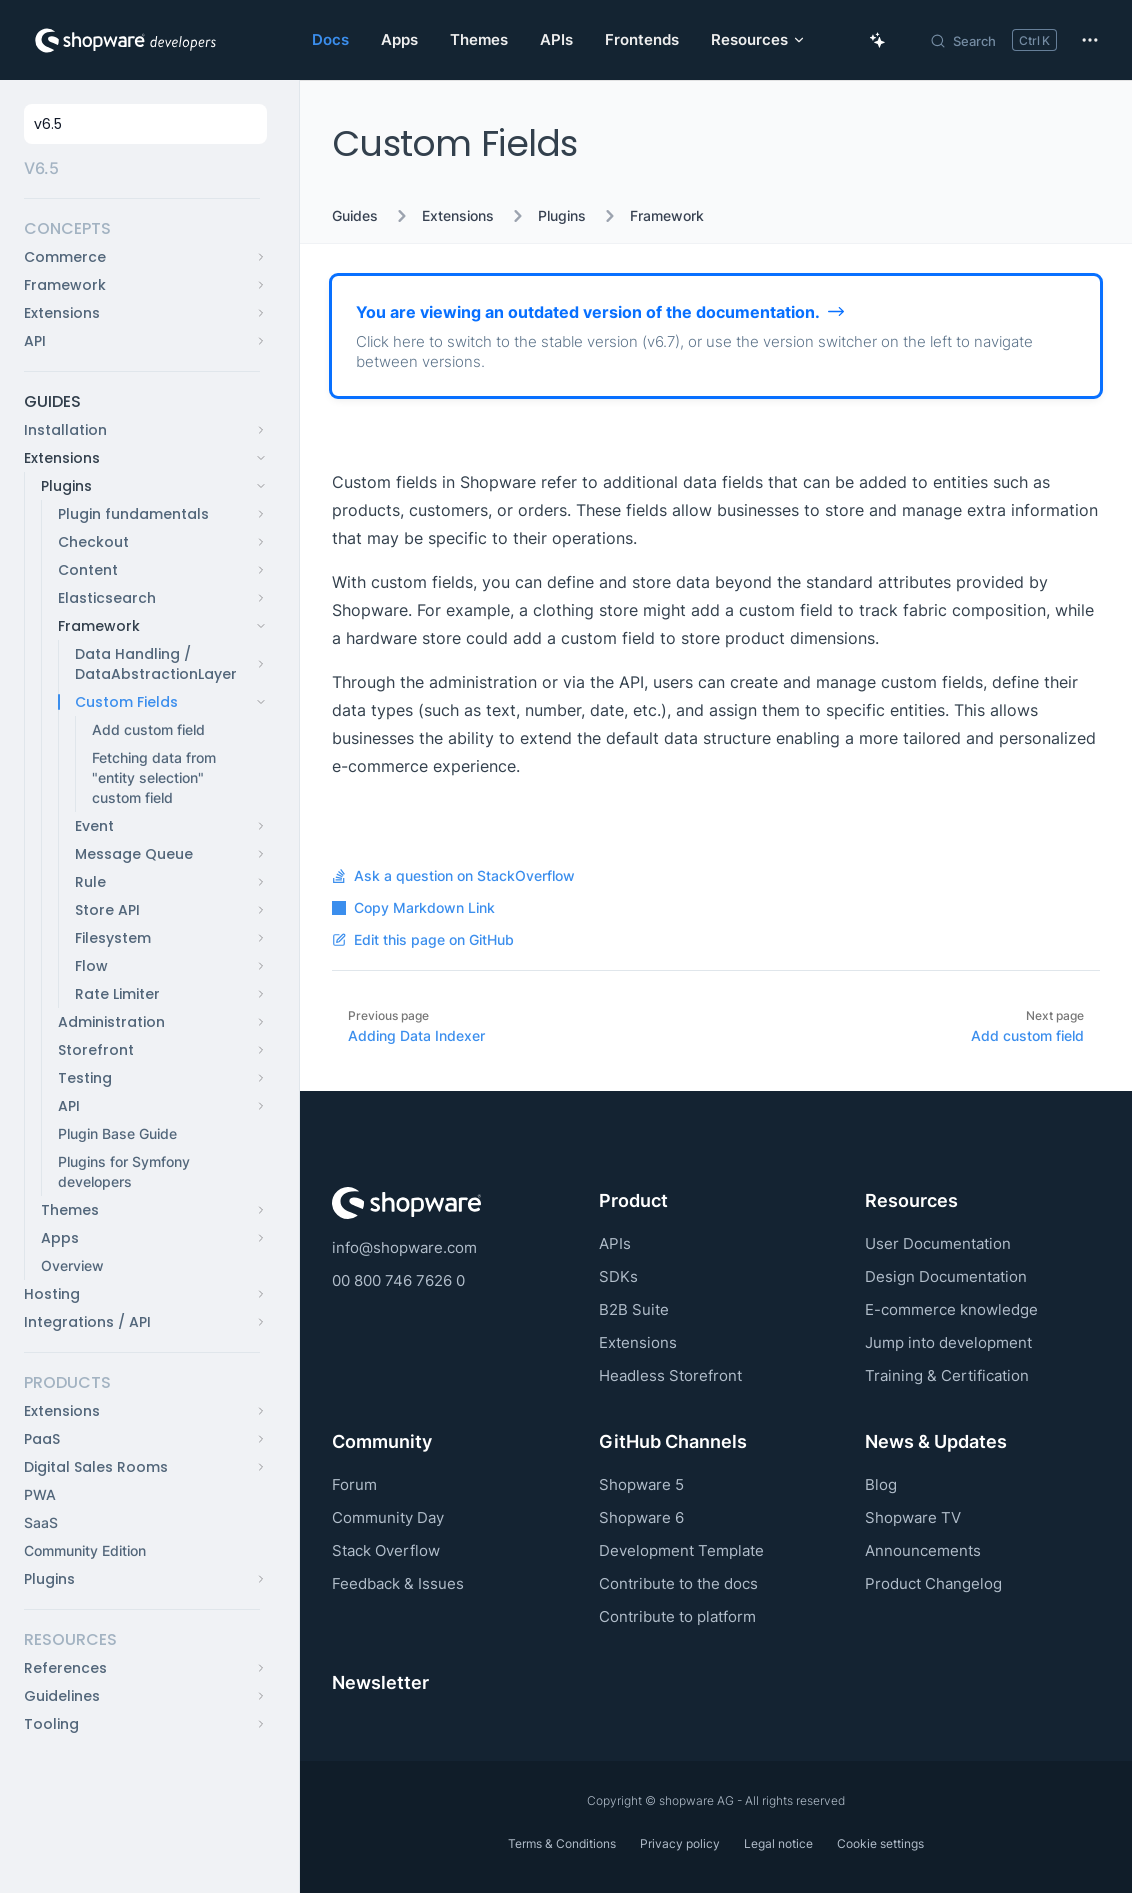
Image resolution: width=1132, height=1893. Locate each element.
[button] (142, 229)
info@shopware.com (404, 1247)
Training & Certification (947, 1375)
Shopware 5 (641, 1484)
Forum (354, 1484)
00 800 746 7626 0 (398, 1280)
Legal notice (778, 1843)
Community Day (388, 1517)
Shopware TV (913, 1517)
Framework (667, 216)
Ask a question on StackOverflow (453, 876)
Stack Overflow (386, 1550)
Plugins (562, 216)
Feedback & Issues (398, 1583)
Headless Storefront (670, 1375)
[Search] (993, 40)
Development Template (681, 1550)
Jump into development (948, 1342)
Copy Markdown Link (413, 908)
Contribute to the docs (678, 1583)
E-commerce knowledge (951, 1309)
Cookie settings (880, 1843)
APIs (615, 1243)
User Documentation (938, 1243)
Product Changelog (933, 1583)
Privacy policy (680, 1843)
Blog (881, 1484)
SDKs (618, 1276)
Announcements (923, 1550)
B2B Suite (634, 1309)
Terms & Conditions (562, 1843)
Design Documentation (946, 1276)
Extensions (458, 216)
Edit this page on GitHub (423, 940)
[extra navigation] (1090, 40)
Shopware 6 (641, 1517)
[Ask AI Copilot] (878, 40)
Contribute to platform (677, 1616)
